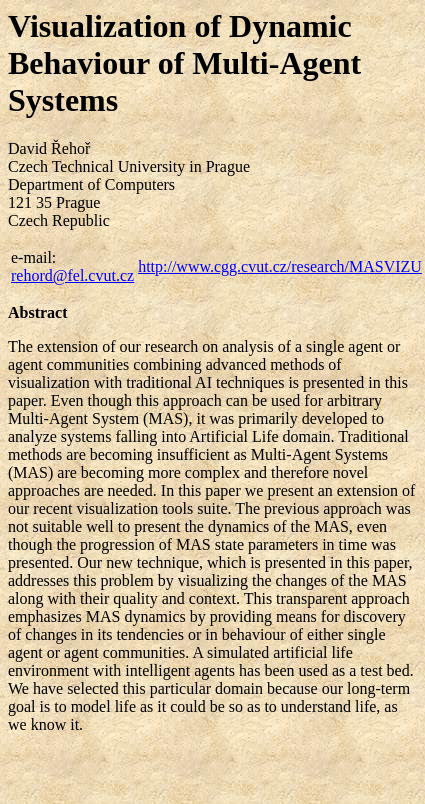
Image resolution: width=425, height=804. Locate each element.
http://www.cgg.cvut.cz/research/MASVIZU (280, 266)
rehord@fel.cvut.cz (72, 275)
